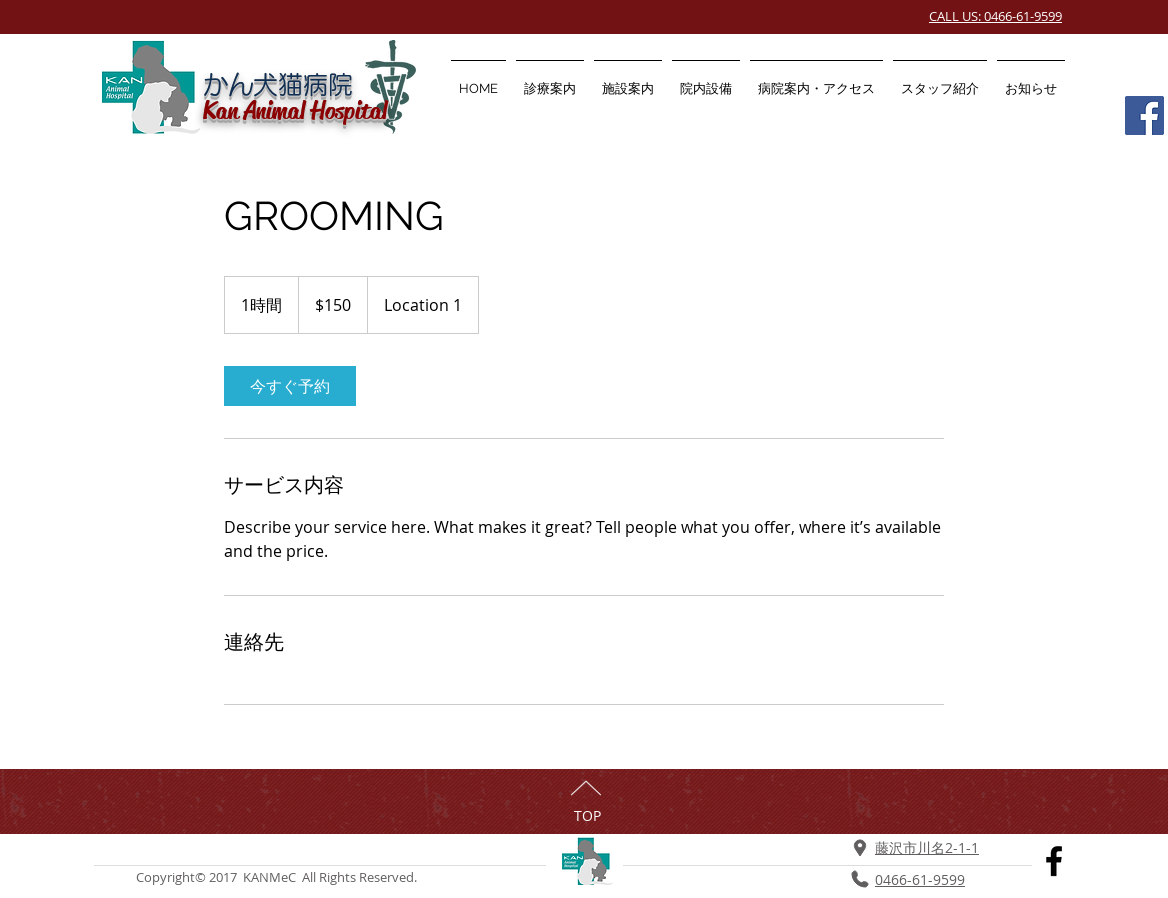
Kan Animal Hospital (295, 111)
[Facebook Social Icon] (1144, 115)
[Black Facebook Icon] (1054, 861)
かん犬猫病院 (278, 84)
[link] (290, 386)
